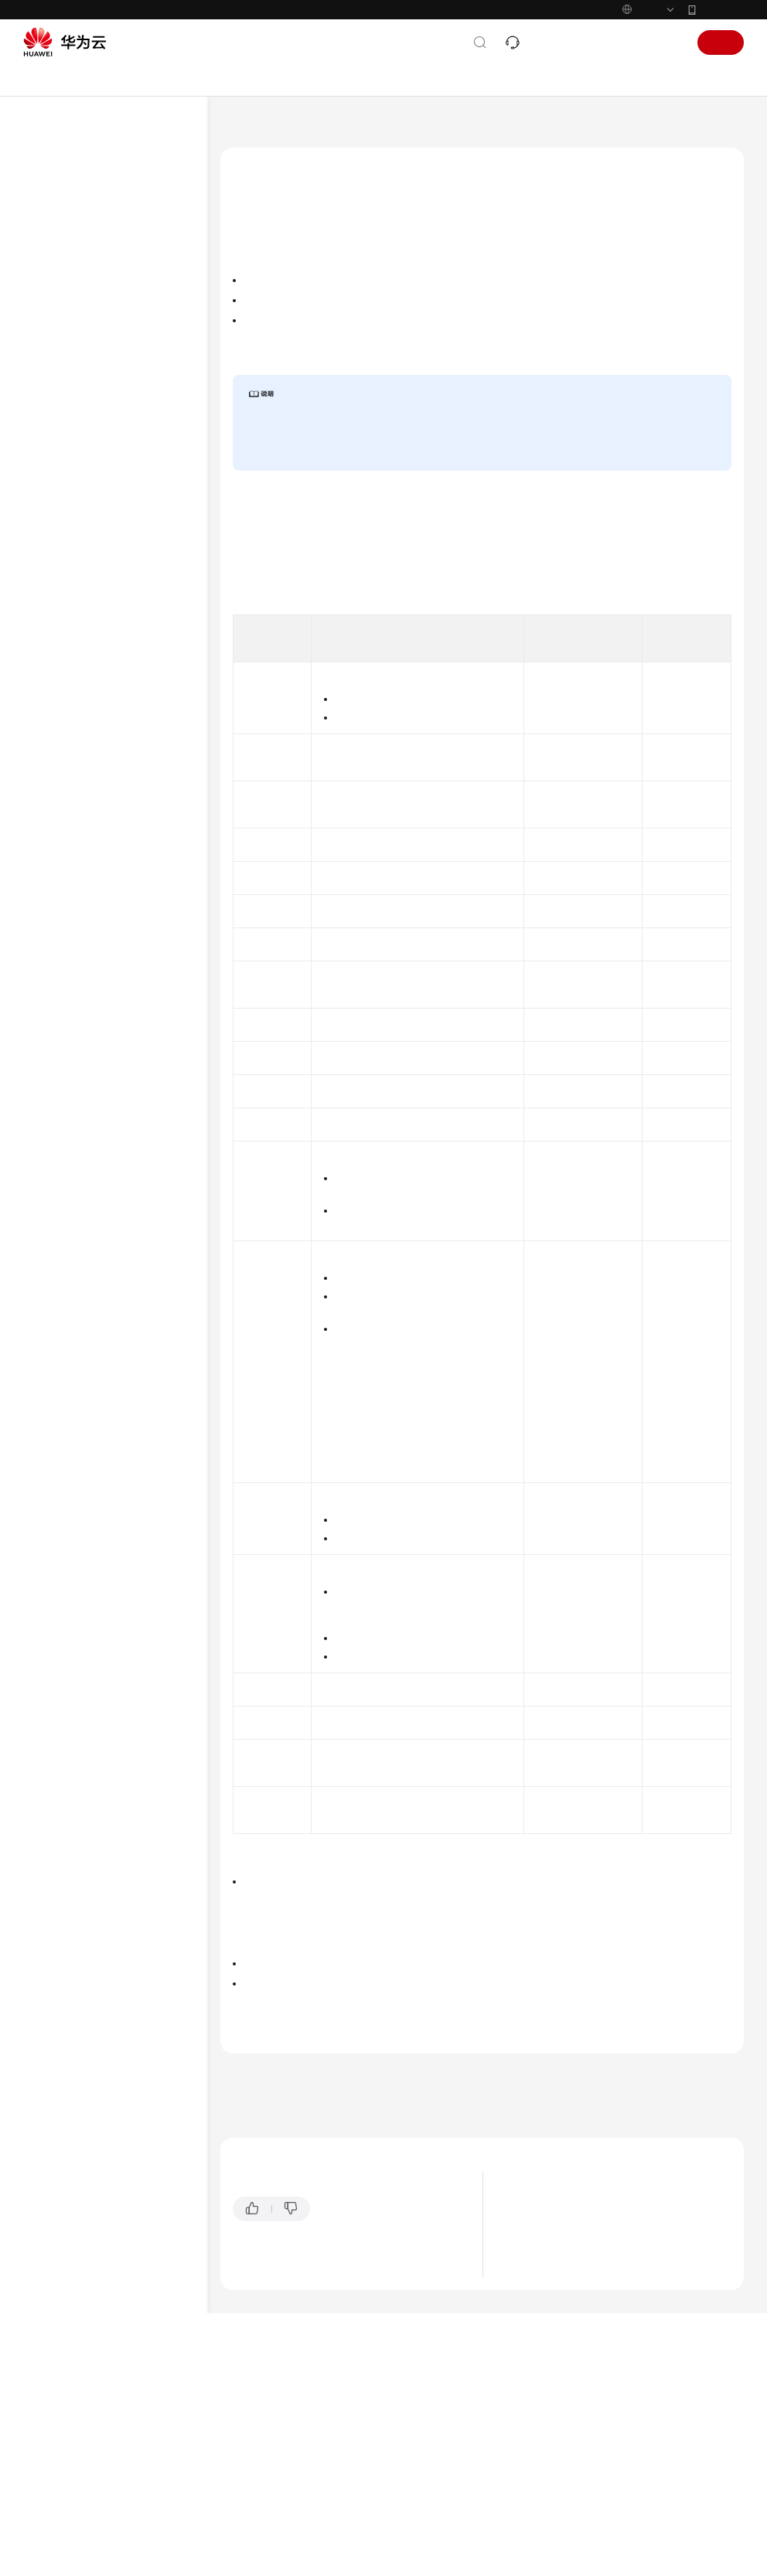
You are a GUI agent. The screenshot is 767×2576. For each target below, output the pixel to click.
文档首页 (238, 127)
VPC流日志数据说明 (285, 296)
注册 (720, 42)
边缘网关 (72, 518)
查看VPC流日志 (101, 642)
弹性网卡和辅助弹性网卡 (105, 395)
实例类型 (399, 2123)
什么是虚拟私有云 (550, 2402)
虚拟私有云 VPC (308, 127)
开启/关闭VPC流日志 (112, 667)
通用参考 (60, 1034)
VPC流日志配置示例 (111, 716)
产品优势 (532, 2422)
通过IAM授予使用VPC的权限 (113, 296)
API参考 (58, 865)
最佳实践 (60, 840)
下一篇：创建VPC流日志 (279, 2274)
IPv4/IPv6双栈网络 (92, 543)
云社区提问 (330, 2450)
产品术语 (60, 1059)
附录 (63, 815)
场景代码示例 (71, 914)
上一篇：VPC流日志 (268, 2254)
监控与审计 (77, 766)
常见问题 (60, 939)
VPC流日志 (76, 568)
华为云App (721, 9)
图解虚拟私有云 (545, 2383)
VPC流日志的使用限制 (289, 319)
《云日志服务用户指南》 (472, 598)
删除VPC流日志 (101, 691)
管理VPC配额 (81, 790)
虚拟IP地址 (76, 370)
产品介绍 (60, 222)
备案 (583, 42)
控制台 (625, 42)
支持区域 (60, 1158)
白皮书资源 (66, 1133)
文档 (546, 42)
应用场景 (532, 2441)
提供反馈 (344, 2388)
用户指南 (60, 271)
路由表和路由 (82, 345)
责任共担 (60, 1083)
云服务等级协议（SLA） (96, 1108)
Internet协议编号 (359, 1157)
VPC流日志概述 (102, 592)
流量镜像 (72, 741)
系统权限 (60, 1182)
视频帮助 (60, 964)
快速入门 (60, 246)
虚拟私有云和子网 (91, 320)
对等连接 (72, 469)
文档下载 (60, 988)
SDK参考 (59, 889)
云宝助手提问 (260, 2450)
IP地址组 (72, 444)
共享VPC (72, 493)
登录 (668, 42)
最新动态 (60, 197)
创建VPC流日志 (101, 617)
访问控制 (72, 419)
